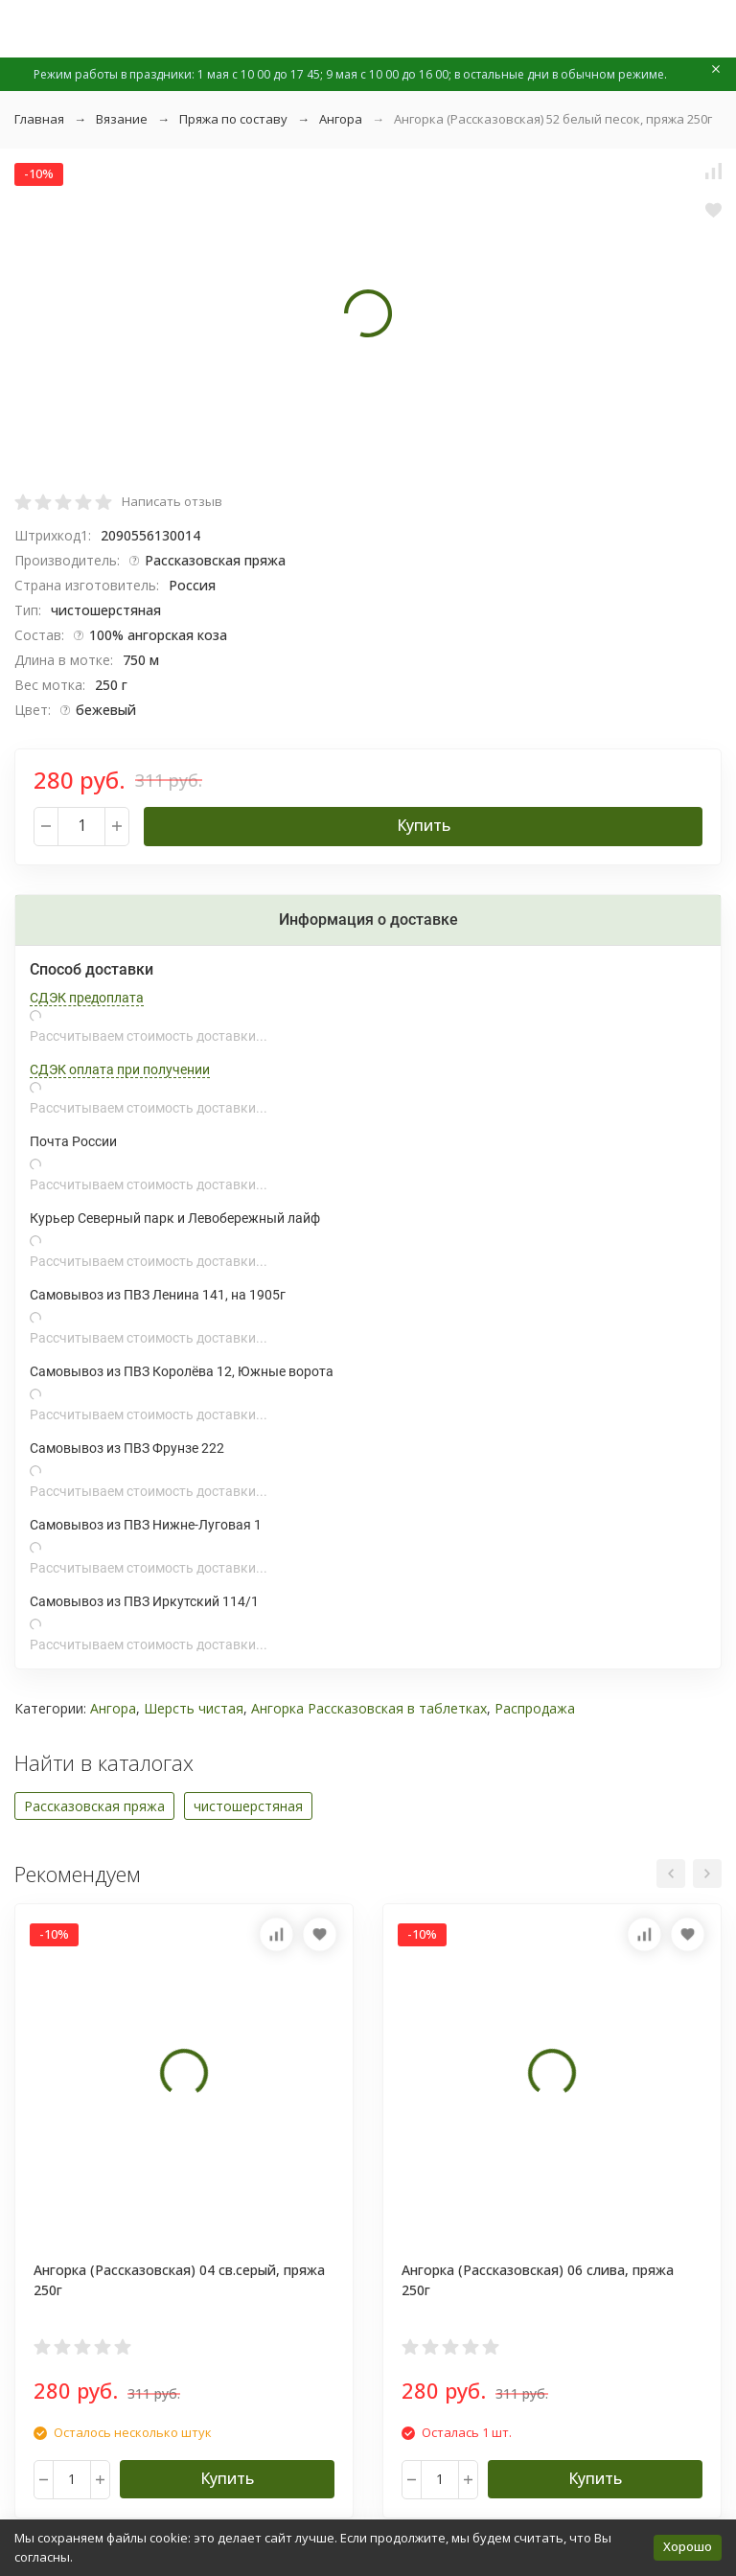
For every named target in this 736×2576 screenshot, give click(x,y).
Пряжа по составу (233, 118)
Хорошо (687, 2546)
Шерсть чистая (193, 1708)
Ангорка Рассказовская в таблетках (369, 1708)
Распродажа (534, 1708)
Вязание (122, 118)
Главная (39, 118)
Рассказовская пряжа (94, 1806)
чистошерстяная (248, 1806)
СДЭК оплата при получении (120, 1069)
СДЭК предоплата (87, 997)
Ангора (340, 118)
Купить (423, 825)
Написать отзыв (172, 501)
